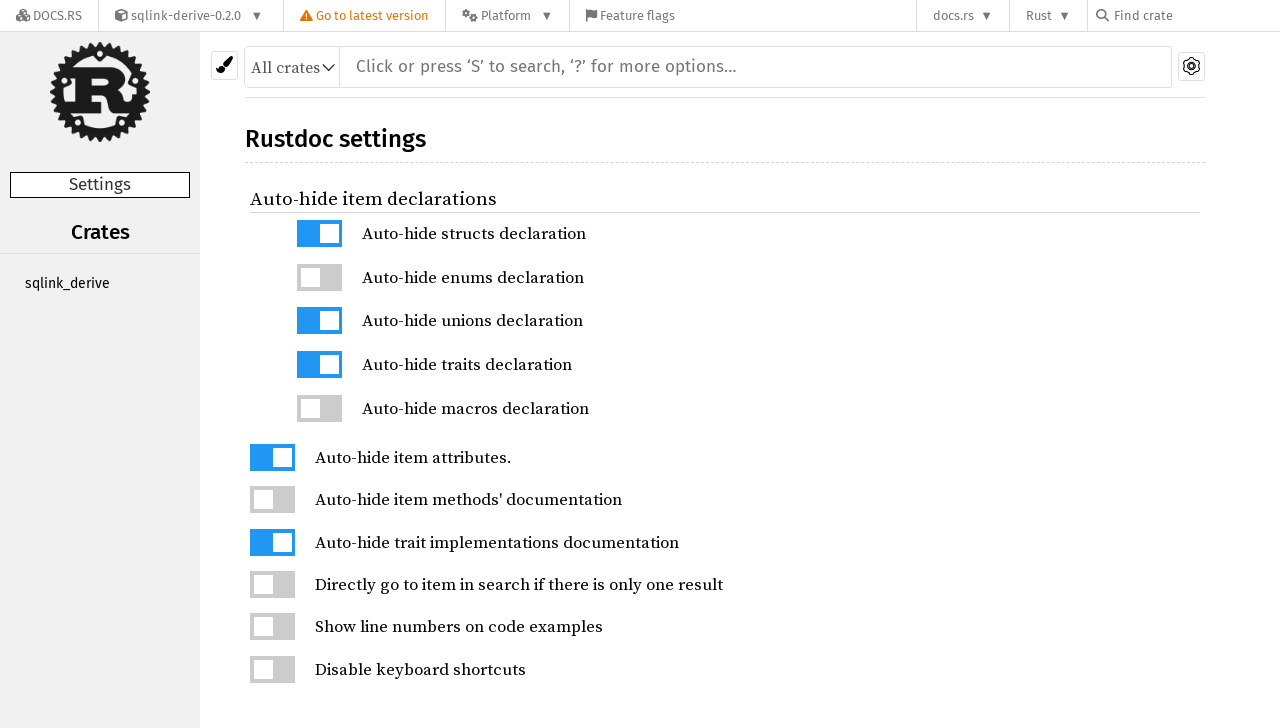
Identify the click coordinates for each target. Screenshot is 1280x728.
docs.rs (953, 15)
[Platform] (507, 15)
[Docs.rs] (49, 15)
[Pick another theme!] (224, 65)
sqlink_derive (67, 283)
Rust (1039, 15)
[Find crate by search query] (1196, 15)
